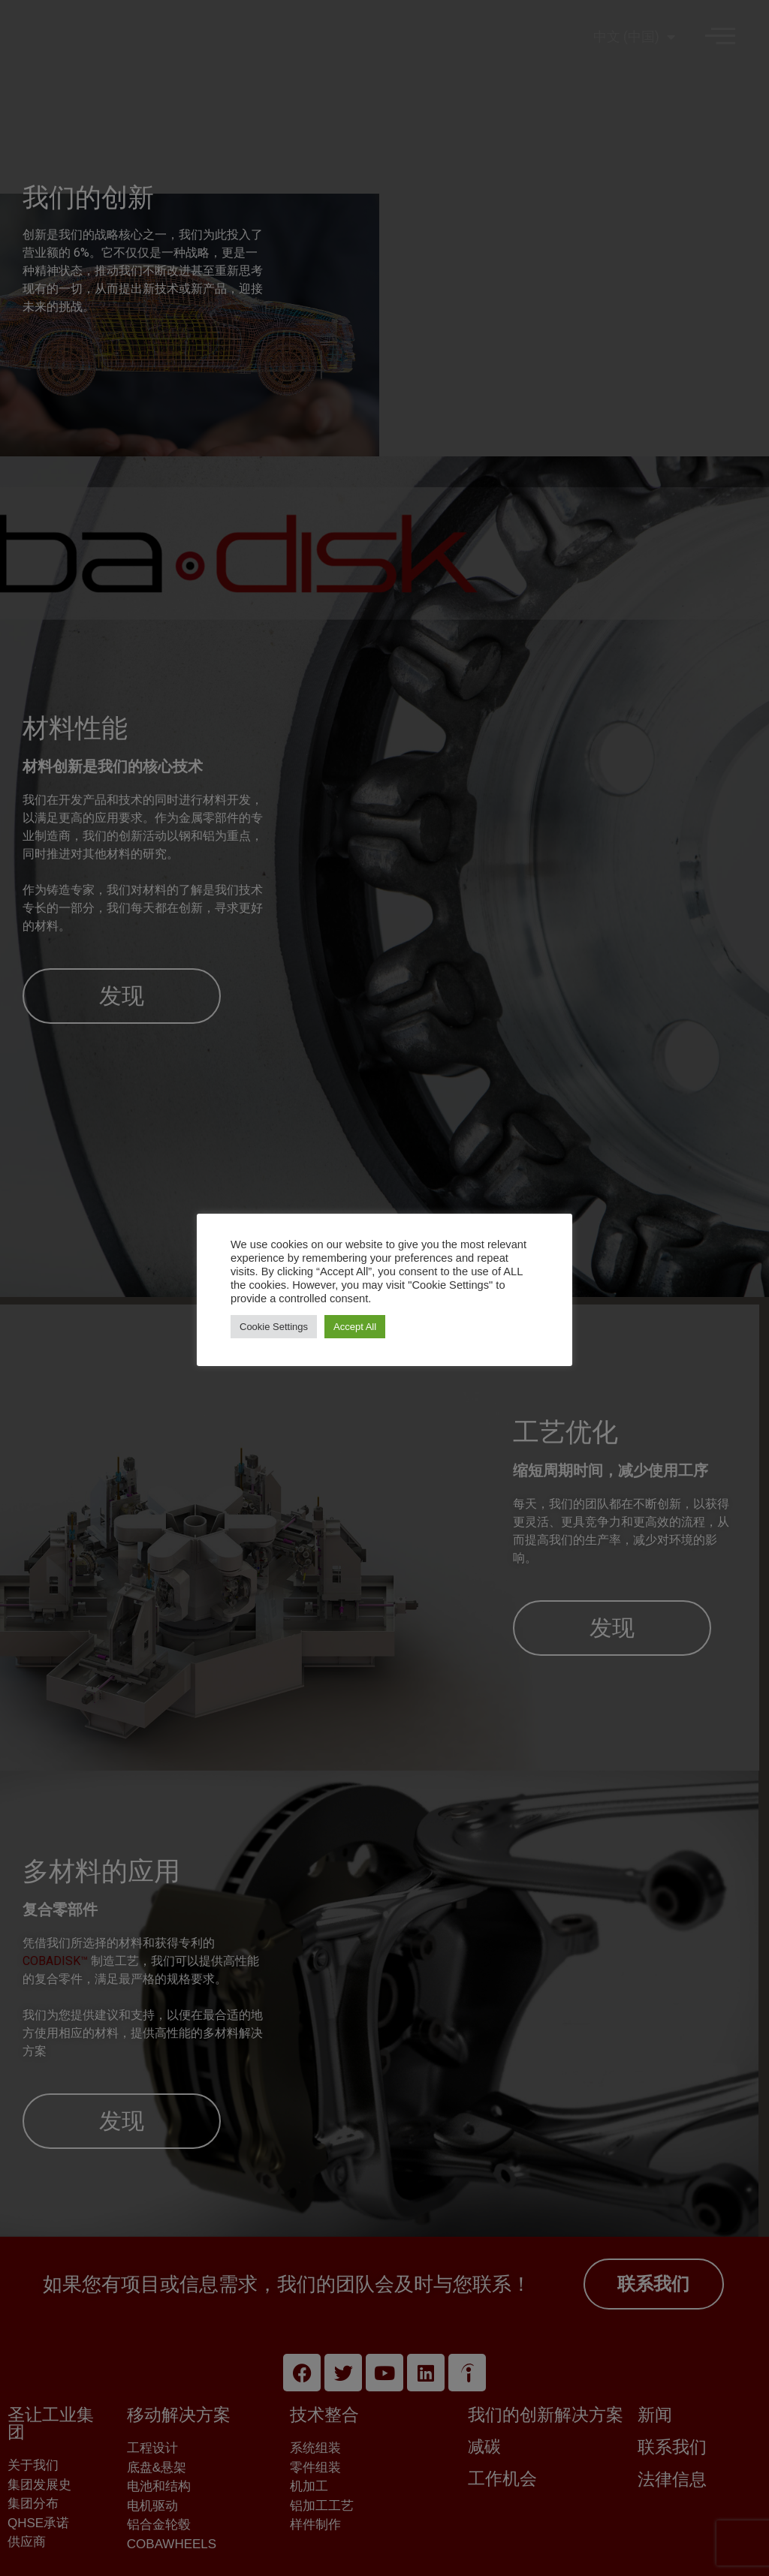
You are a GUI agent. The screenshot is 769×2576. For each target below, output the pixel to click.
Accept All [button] (354, 1326)
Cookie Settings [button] (274, 1326)
